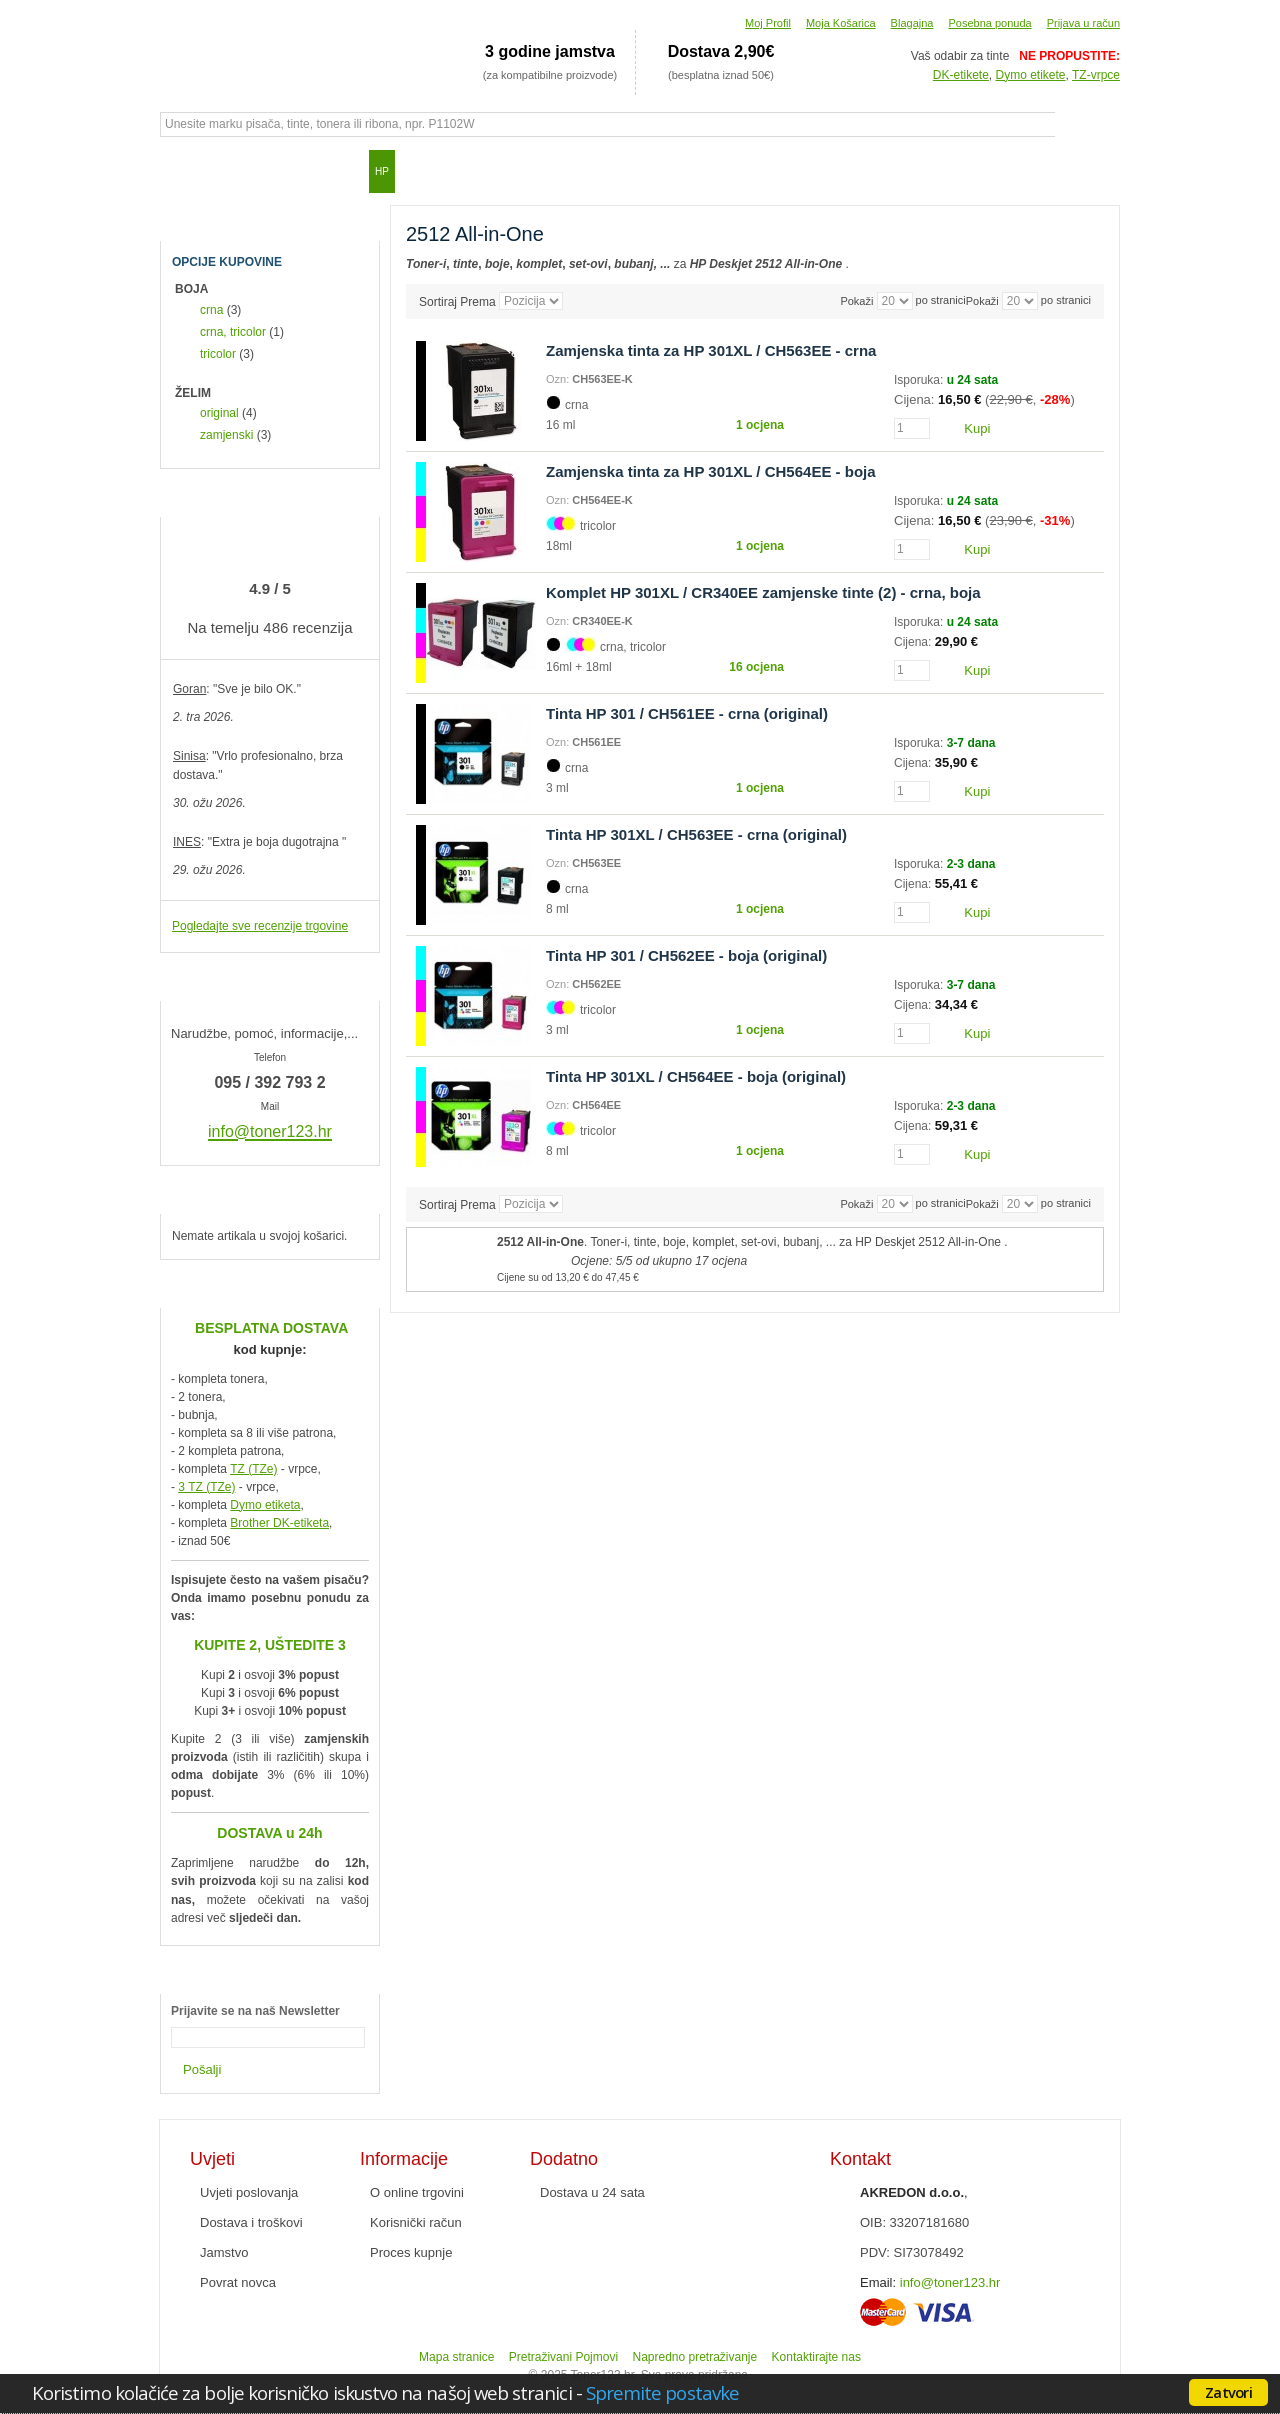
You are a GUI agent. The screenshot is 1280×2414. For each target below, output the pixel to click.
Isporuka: (920, 380)
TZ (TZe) (253, 1469)
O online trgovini (417, 2192)
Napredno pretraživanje (694, 2357)
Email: (878, 2282)
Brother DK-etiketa (279, 1523)
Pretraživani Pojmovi (563, 2357)
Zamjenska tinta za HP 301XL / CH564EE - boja (711, 471)
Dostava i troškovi (251, 2222)
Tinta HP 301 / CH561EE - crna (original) (687, 713)
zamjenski (226, 435)
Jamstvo (224, 2252)
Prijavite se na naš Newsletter (255, 2011)
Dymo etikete (1031, 75)
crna (211, 310)
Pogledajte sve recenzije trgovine (260, 926)
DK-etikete (961, 75)
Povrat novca (238, 2282)
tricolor (218, 354)
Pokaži (982, 301)
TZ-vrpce (1096, 75)
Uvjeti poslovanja (249, 2192)
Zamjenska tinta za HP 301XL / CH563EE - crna (711, 350)
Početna (185, 171)
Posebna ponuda (989, 23)
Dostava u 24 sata (592, 2192)
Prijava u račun (1083, 23)
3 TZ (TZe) (206, 1487)
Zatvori (1228, 2392)
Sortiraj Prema (457, 301)
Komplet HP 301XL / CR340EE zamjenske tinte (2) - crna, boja (763, 592)
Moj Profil (768, 23)
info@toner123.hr (950, 2282)
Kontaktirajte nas (816, 2357)
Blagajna (912, 23)
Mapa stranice (456, 2357)
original (219, 413)
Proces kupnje (411, 2252)
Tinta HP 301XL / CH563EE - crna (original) (696, 834)
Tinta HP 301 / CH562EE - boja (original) (686, 955)
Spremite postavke (662, 2392)
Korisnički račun (416, 2222)
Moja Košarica (841, 23)
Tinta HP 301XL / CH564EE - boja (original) (696, 1076)
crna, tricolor (233, 332)
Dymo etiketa (265, 1505)
